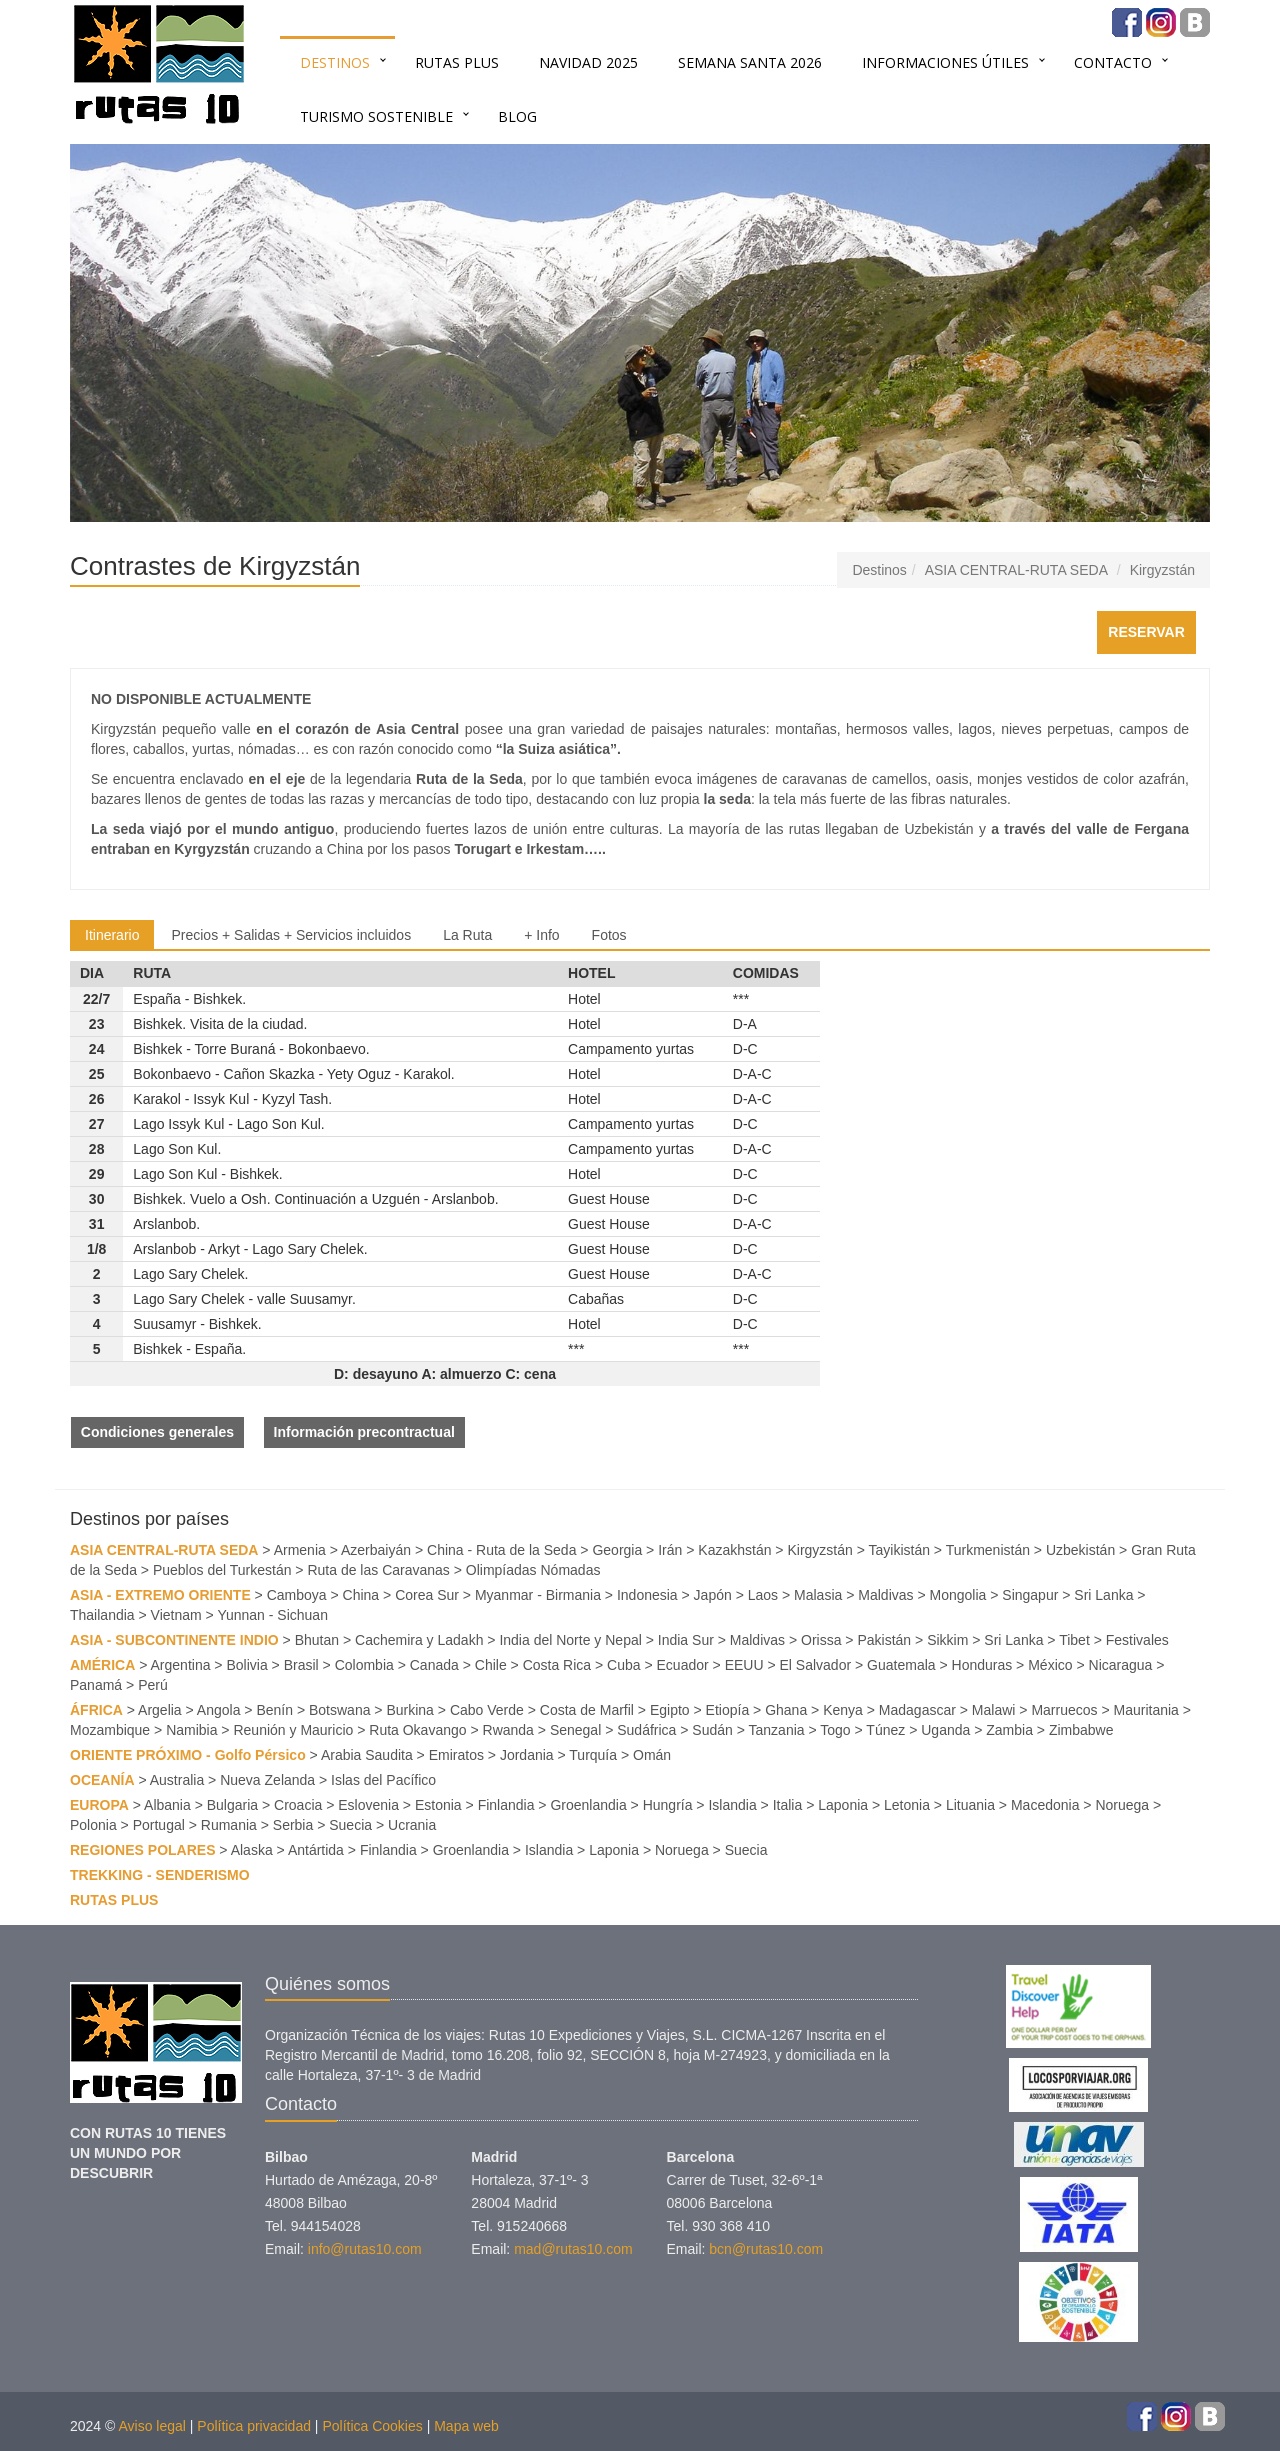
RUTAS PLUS (457, 62)
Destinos (335, 62)
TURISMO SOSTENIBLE (376, 116)
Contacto (1113, 62)
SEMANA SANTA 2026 (750, 62)
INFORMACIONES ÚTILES (945, 62)
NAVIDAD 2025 (588, 62)
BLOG (517, 116)
